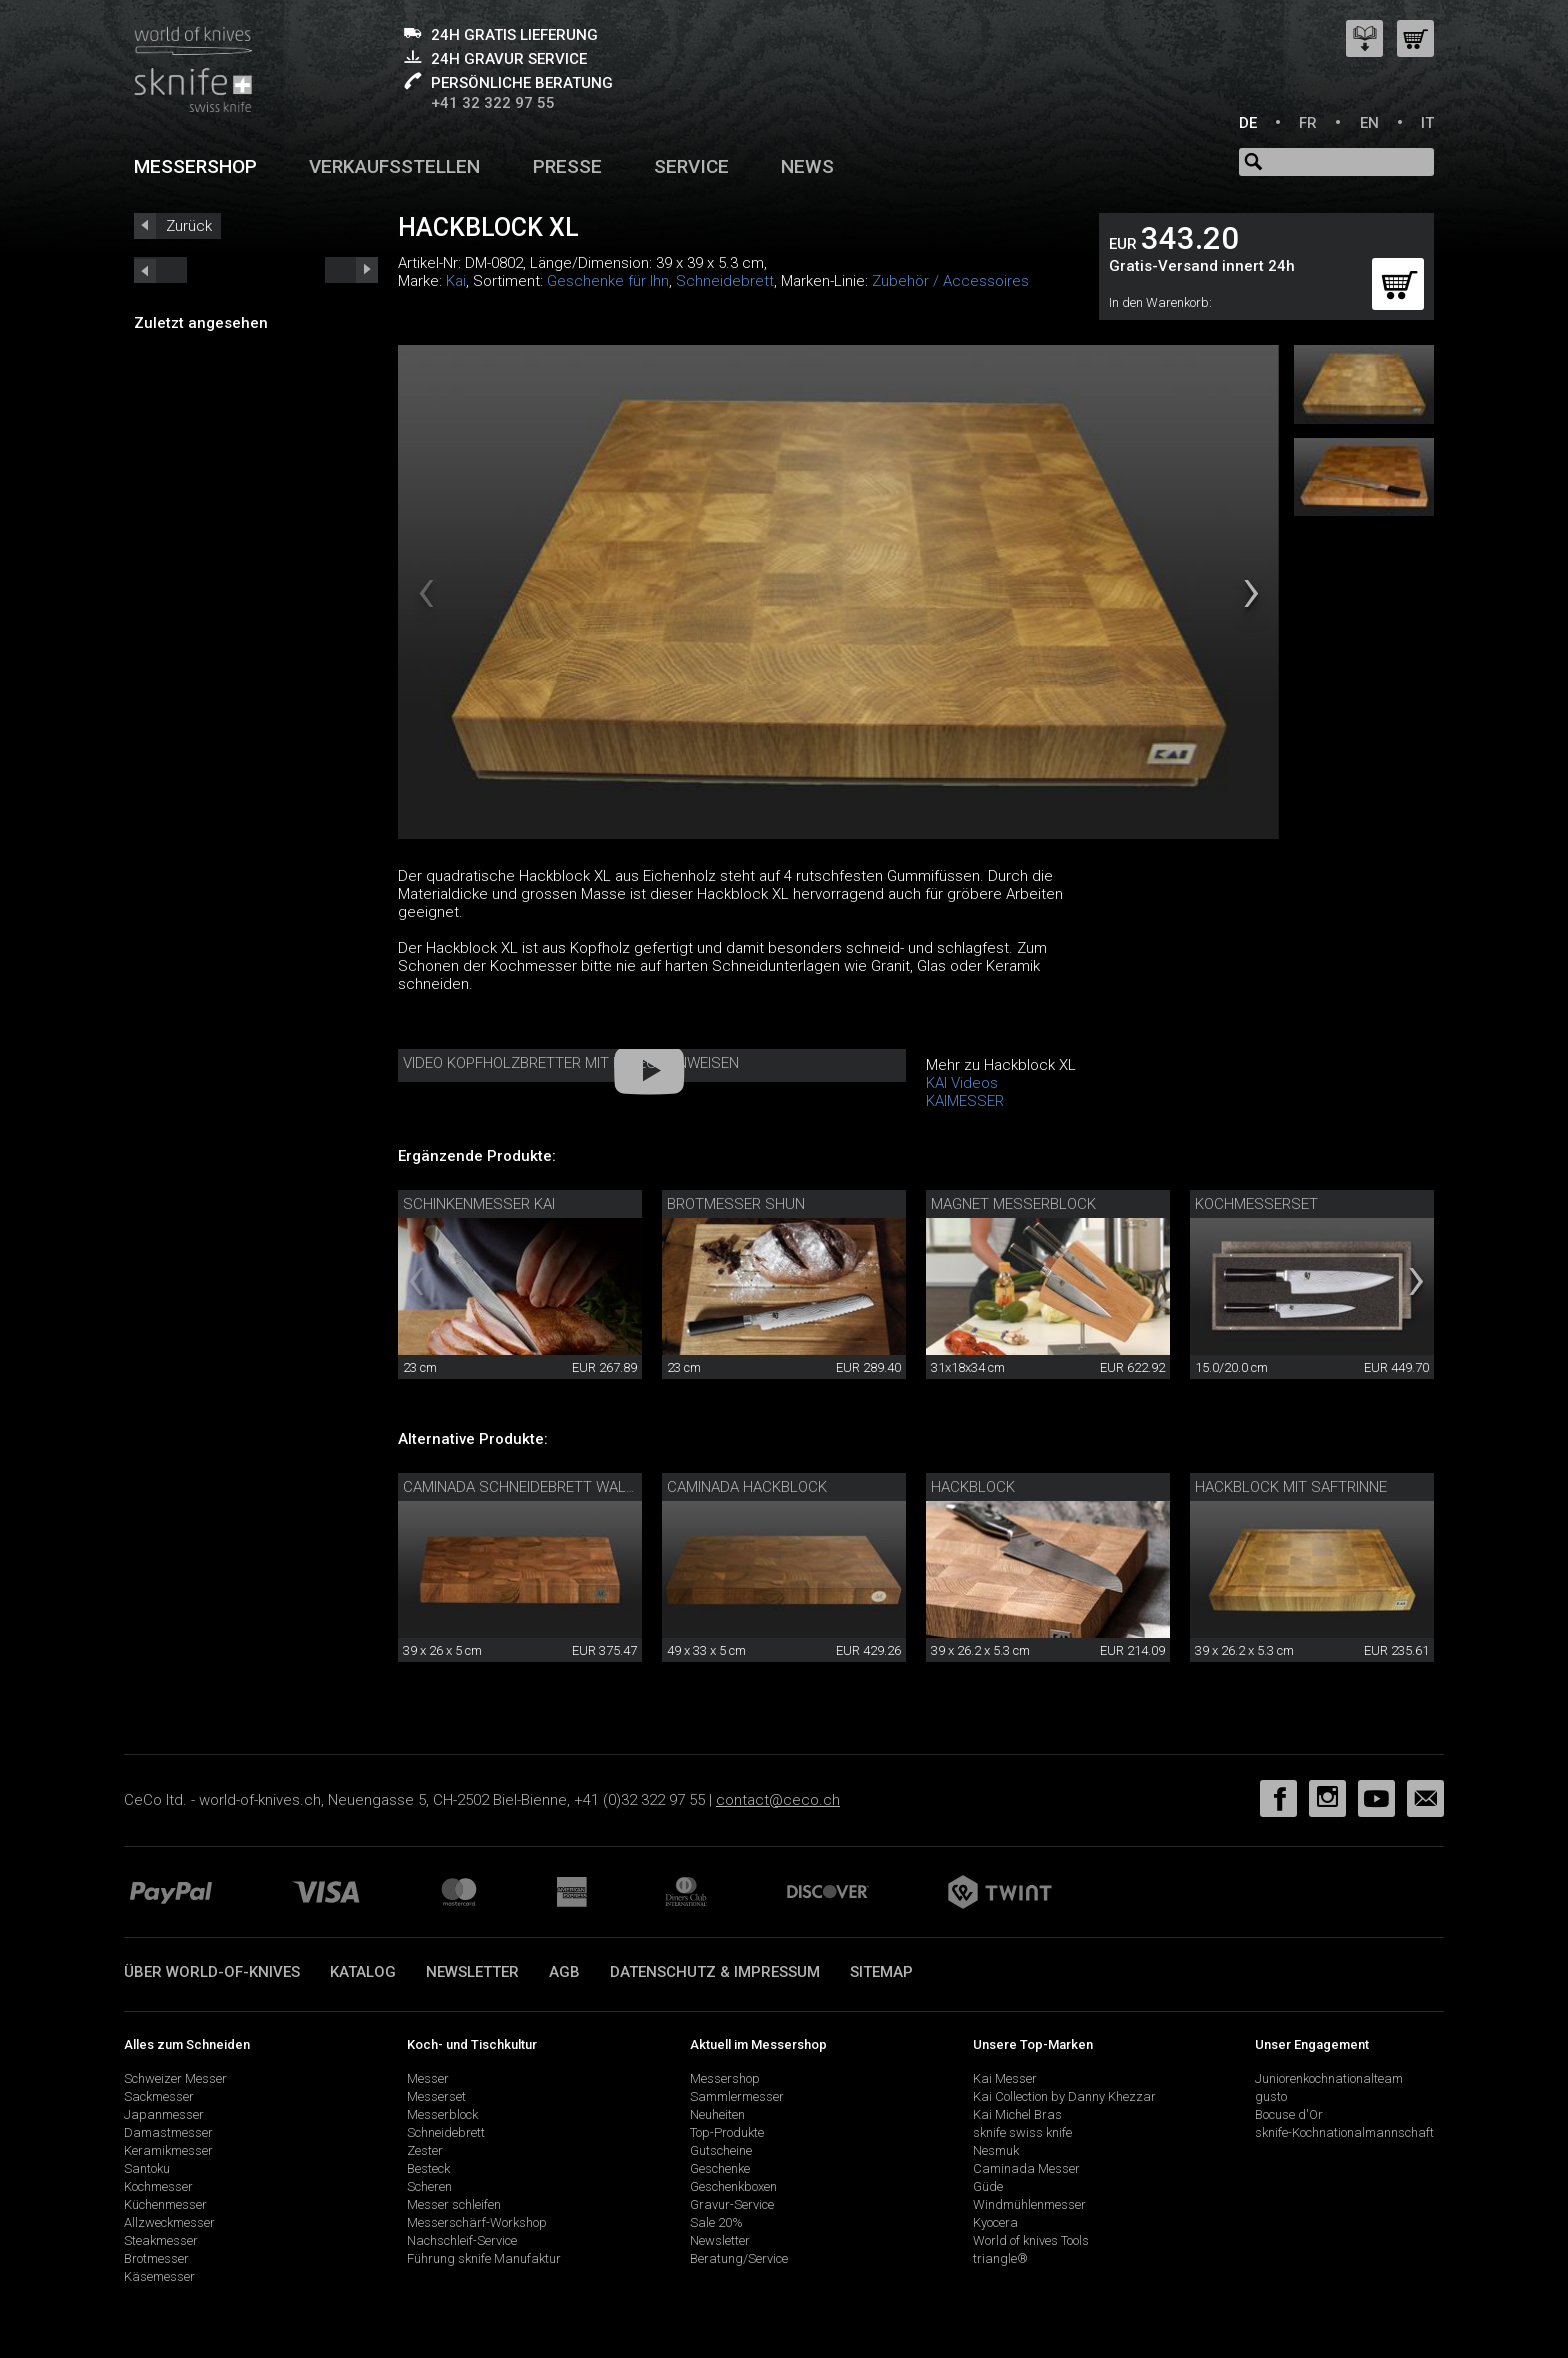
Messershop (195, 166)
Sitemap (881, 1972)
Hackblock (973, 1487)
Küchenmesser (165, 2204)
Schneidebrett (725, 281)
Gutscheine (721, 2150)
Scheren (429, 2186)
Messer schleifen (454, 2204)
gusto (1271, 2096)
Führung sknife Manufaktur (484, 2258)
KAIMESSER (965, 1101)
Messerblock (442, 2114)
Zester (425, 2150)
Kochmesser (158, 2186)
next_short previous (160, 270)
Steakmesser (161, 2240)
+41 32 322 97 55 (493, 103)
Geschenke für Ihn (608, 281)
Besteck (428, 2168)
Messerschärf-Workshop (477, 2222)
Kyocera (995, 2222)
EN (1369, 123)
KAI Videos (962, 1083)
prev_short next (351, 270)
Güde (988, 2186)
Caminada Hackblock (747, 1487)
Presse (567, 166)
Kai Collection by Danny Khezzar (1064, 2096)
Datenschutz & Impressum (715, 1972)
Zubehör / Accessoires (950, 281)
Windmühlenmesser (1029, 2204)
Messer (428, 2078)
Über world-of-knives (212, 1972)
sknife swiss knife (1022, 2132)
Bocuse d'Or (1289, 2114)
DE (1248, 123)
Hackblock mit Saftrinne (1291, 1487)
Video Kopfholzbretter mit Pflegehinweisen (571, 1063)
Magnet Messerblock (1013, 1204)
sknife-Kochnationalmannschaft (1344, 2132)
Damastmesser (168, 2132)
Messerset (436, 2096)
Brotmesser (156, 2258)
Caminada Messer (1026, 2168)
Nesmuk (996, 2150)
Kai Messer (1005, 2078)
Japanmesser (164, 2114)
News (807, 166)
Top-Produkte (727, 2132)
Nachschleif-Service (462, 2240)
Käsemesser (159, 2276)
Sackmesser (159, 2096)
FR (1308, 123)
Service (691, 166)
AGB (564, 1972)
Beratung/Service (739, 2258)
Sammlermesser (737, 2096)
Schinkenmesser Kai (479, 1204)
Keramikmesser (168, 2150)
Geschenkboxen (733, 2186)
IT (1427, 123)
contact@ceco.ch (778, 1800)
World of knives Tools (1031, 2240)
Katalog (363, 1972)
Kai (456, 281)
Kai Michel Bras (1017, 2114)
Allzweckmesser (169, 2222)
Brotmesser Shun (736, 1204)
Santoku (147, 2168)
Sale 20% (716, 2222)
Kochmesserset (1256, 1204)
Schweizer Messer (175, 2078)
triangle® (1000, 2258)
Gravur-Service (732, 2204)
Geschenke (720, 2168)
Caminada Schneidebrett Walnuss (534, 1487)
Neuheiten (717, 2114)
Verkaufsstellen (394, 166)
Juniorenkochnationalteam (1329, 2078)
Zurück (189, 226)
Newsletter (472, 1972)
